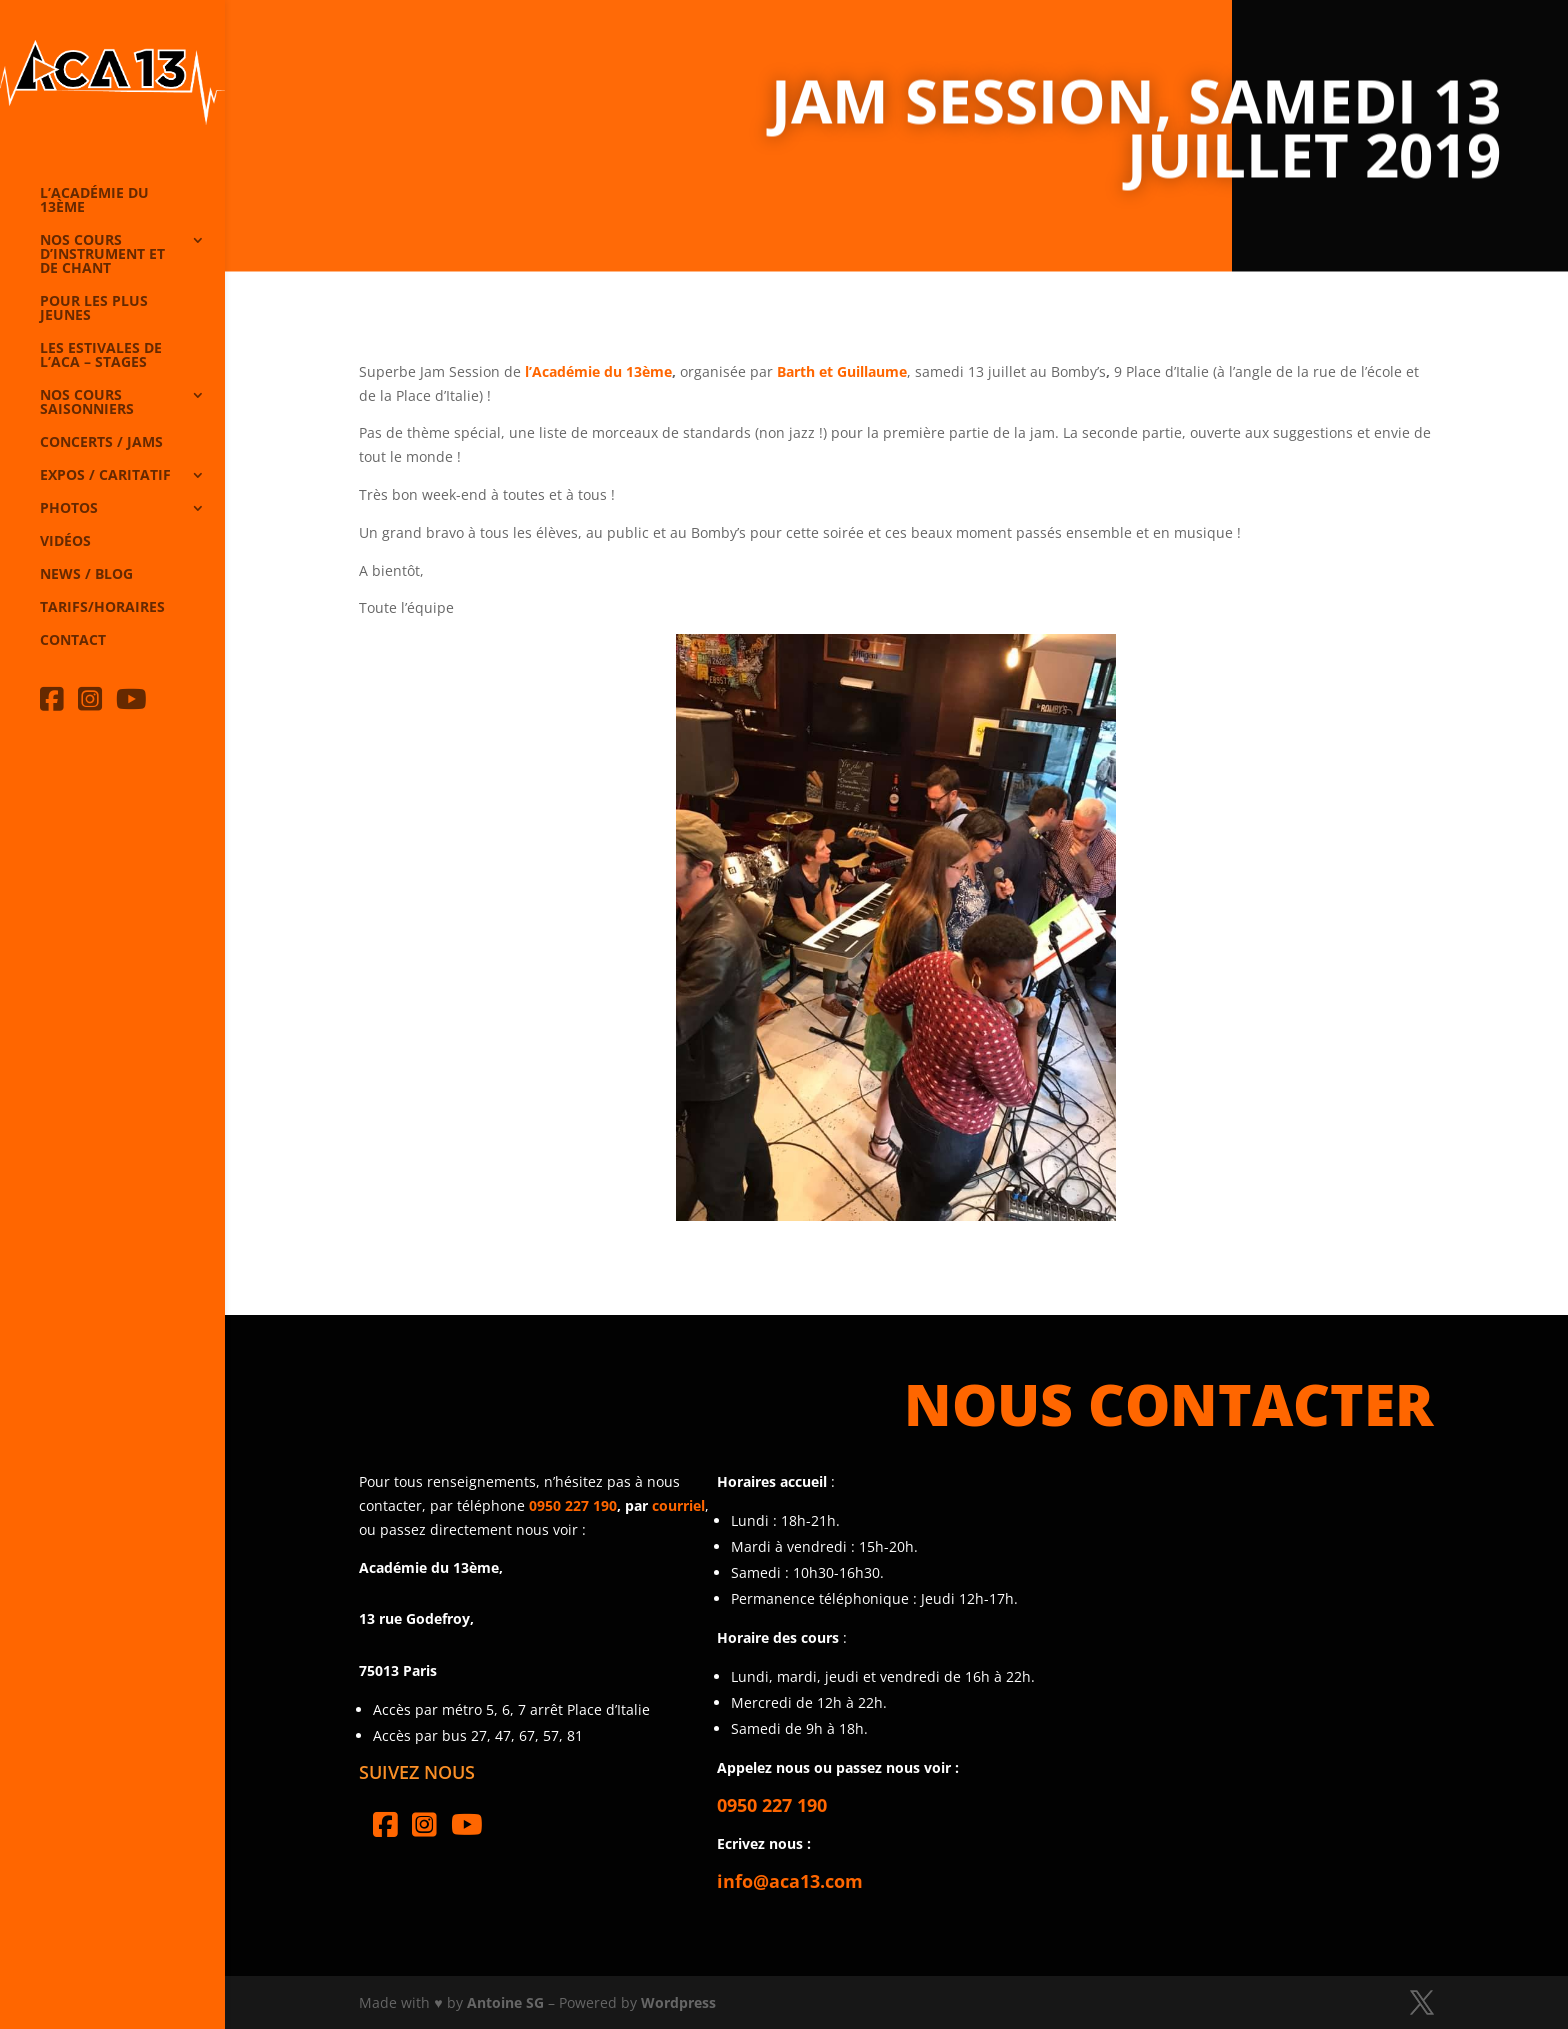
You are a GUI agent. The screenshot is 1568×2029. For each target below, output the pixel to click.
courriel (678, 1505)
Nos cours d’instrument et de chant (102, 255)
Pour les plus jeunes (94, 309)
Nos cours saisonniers (87, 403)
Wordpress (678, 2002)
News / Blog (86, 575)
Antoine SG (505, 2002)
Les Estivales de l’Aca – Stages (101, 356)
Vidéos (65, 542)
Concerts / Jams (101, 443)
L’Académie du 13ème (94, 201)
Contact (73, 641)
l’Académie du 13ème (598, 371)
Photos (69, 509)
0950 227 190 (573, 1505)
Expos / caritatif (105, 476)
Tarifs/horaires (102, 608)
